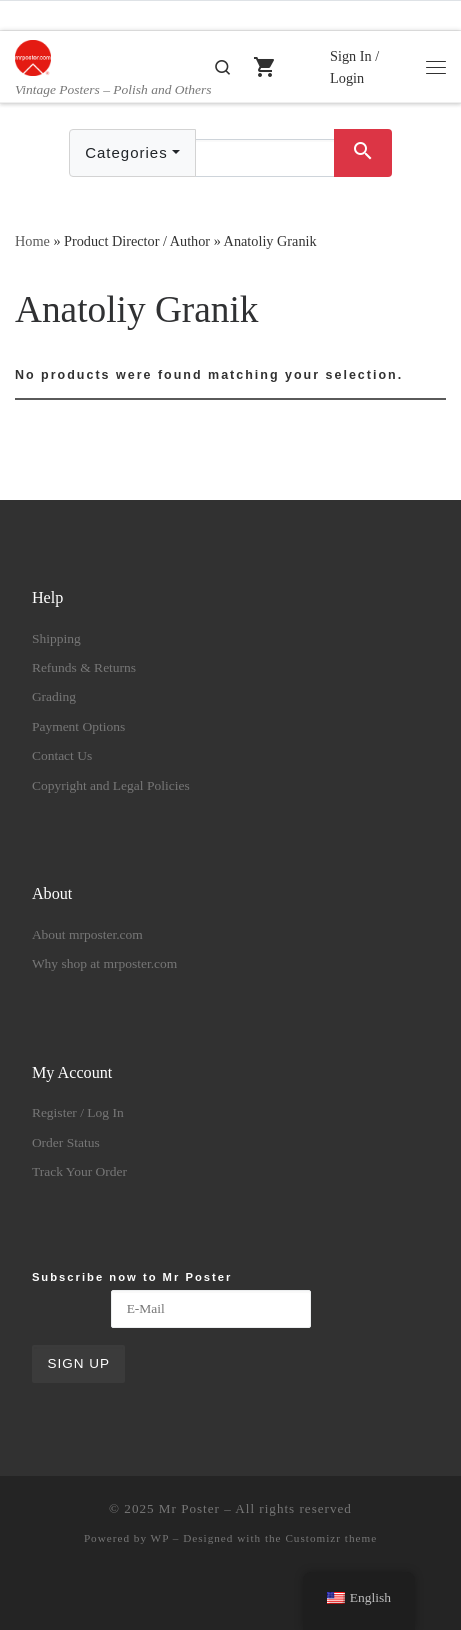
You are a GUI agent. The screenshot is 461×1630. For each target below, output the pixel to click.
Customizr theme (331, 1538)
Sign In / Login (354, 67)
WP (160, 1538)
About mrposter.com (87, 934)
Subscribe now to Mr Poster (132, 1277)
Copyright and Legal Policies (111, 785)
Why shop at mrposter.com (104, 963)
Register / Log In (78, 1112)
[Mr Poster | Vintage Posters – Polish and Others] (33, 55)
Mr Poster (189, 1508)
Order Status (66, 1142)
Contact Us (62, 755)
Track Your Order (79, 1171)
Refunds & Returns (84, 667)
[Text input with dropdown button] (265, 158)
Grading (54, 696)
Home (32, 241)
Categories (126, 152)
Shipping (56, 638)
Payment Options (78, 726)
